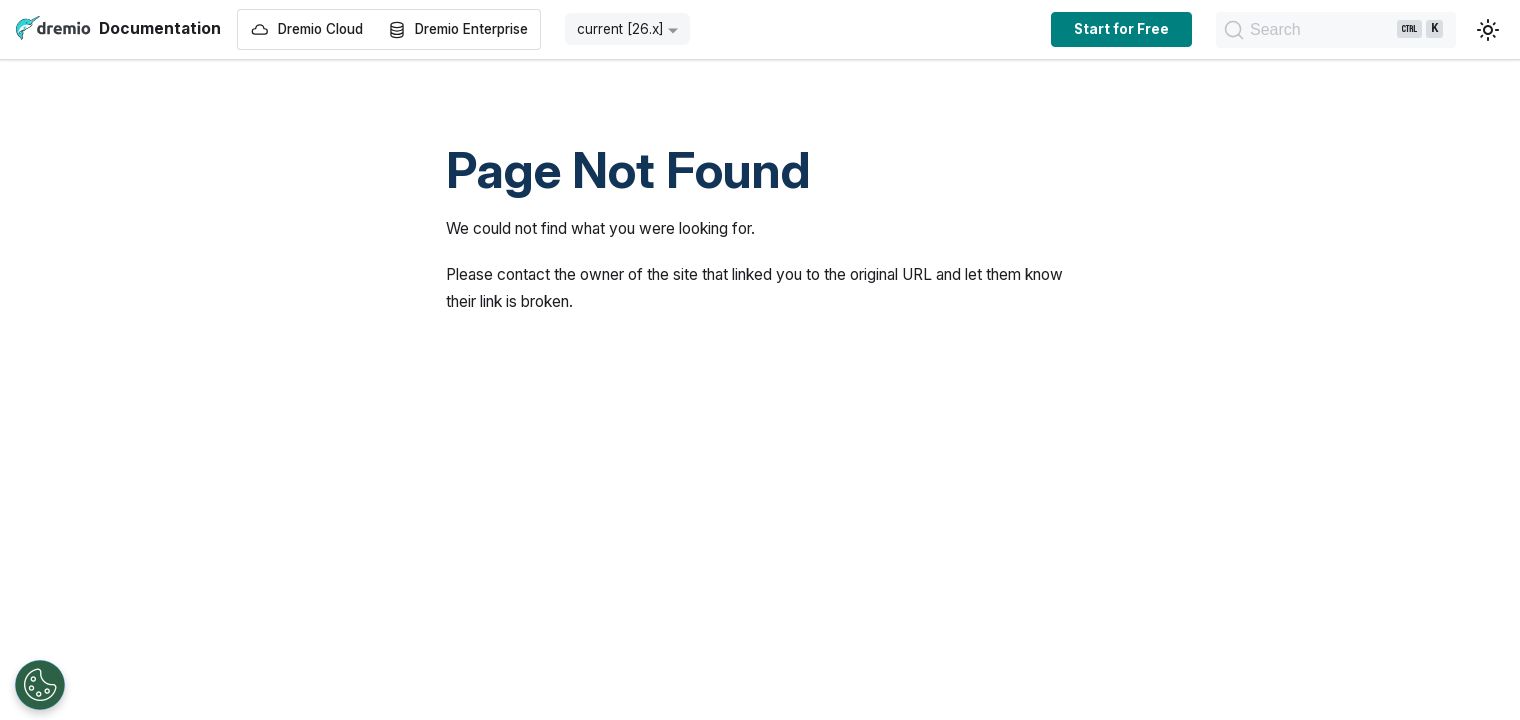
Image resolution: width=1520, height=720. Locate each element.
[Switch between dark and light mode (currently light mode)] (1488, 30)
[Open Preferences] (40, 685)
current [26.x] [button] (620, 29)
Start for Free (986, 29)
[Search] (1268, 30)
